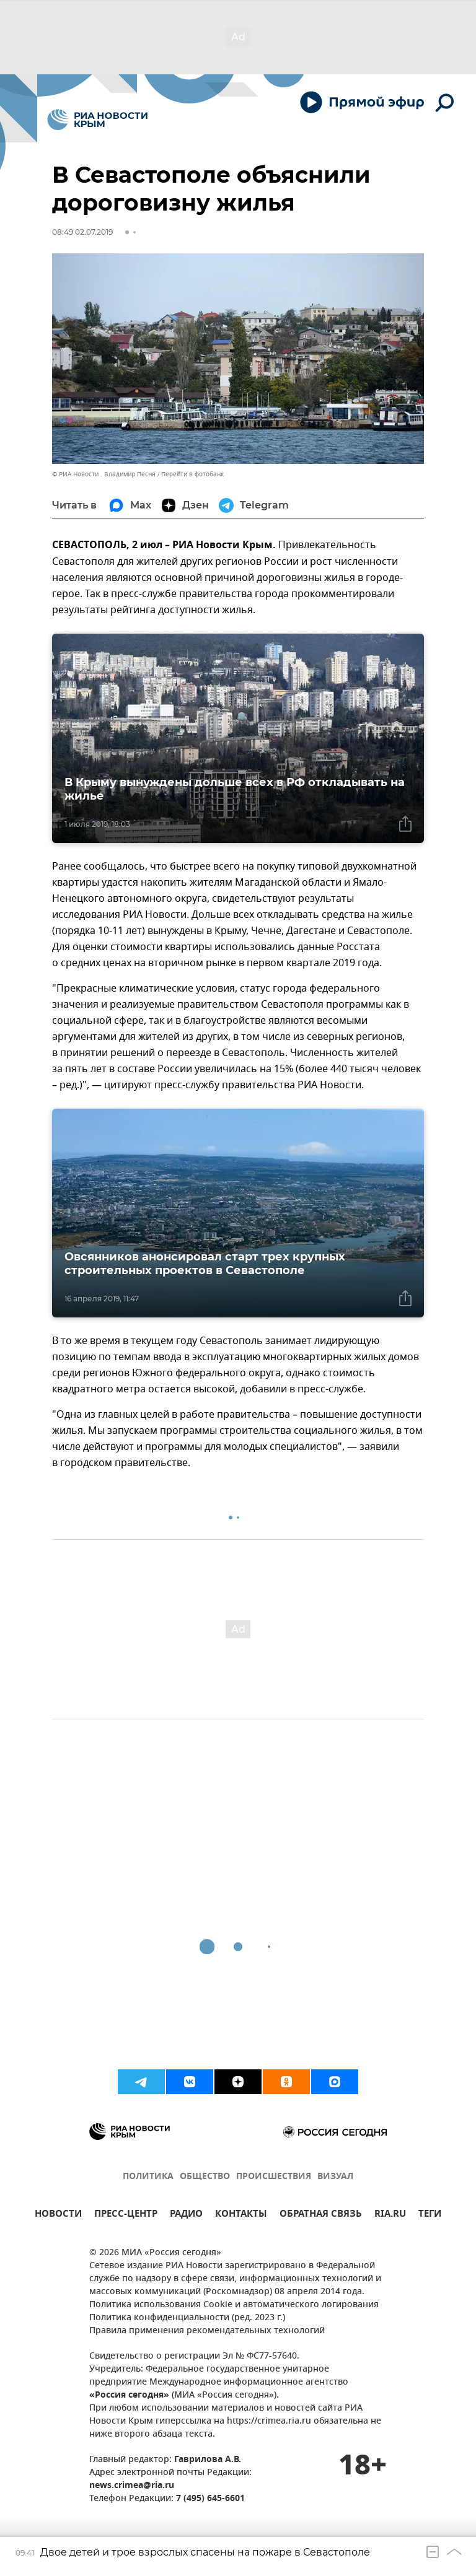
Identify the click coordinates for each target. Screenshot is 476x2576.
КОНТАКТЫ (241, 2215)
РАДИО (186, 2215)
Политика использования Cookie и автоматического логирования (234, 2305)
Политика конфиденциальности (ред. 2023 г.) (187, 2318)
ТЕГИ (429, 2215)
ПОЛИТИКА (148, 2177)
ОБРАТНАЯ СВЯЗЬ (321, 2215)
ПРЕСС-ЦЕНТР (125, 2215)
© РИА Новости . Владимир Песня (104, 474)
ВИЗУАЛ (335, 2177)
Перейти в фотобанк (192, 474)
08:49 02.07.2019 (82, 232)
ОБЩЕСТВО (205, 2177)
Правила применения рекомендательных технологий (207, 2331)
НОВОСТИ (58, 2215)
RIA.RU (390, 2215)
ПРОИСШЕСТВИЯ (273, 2177)
